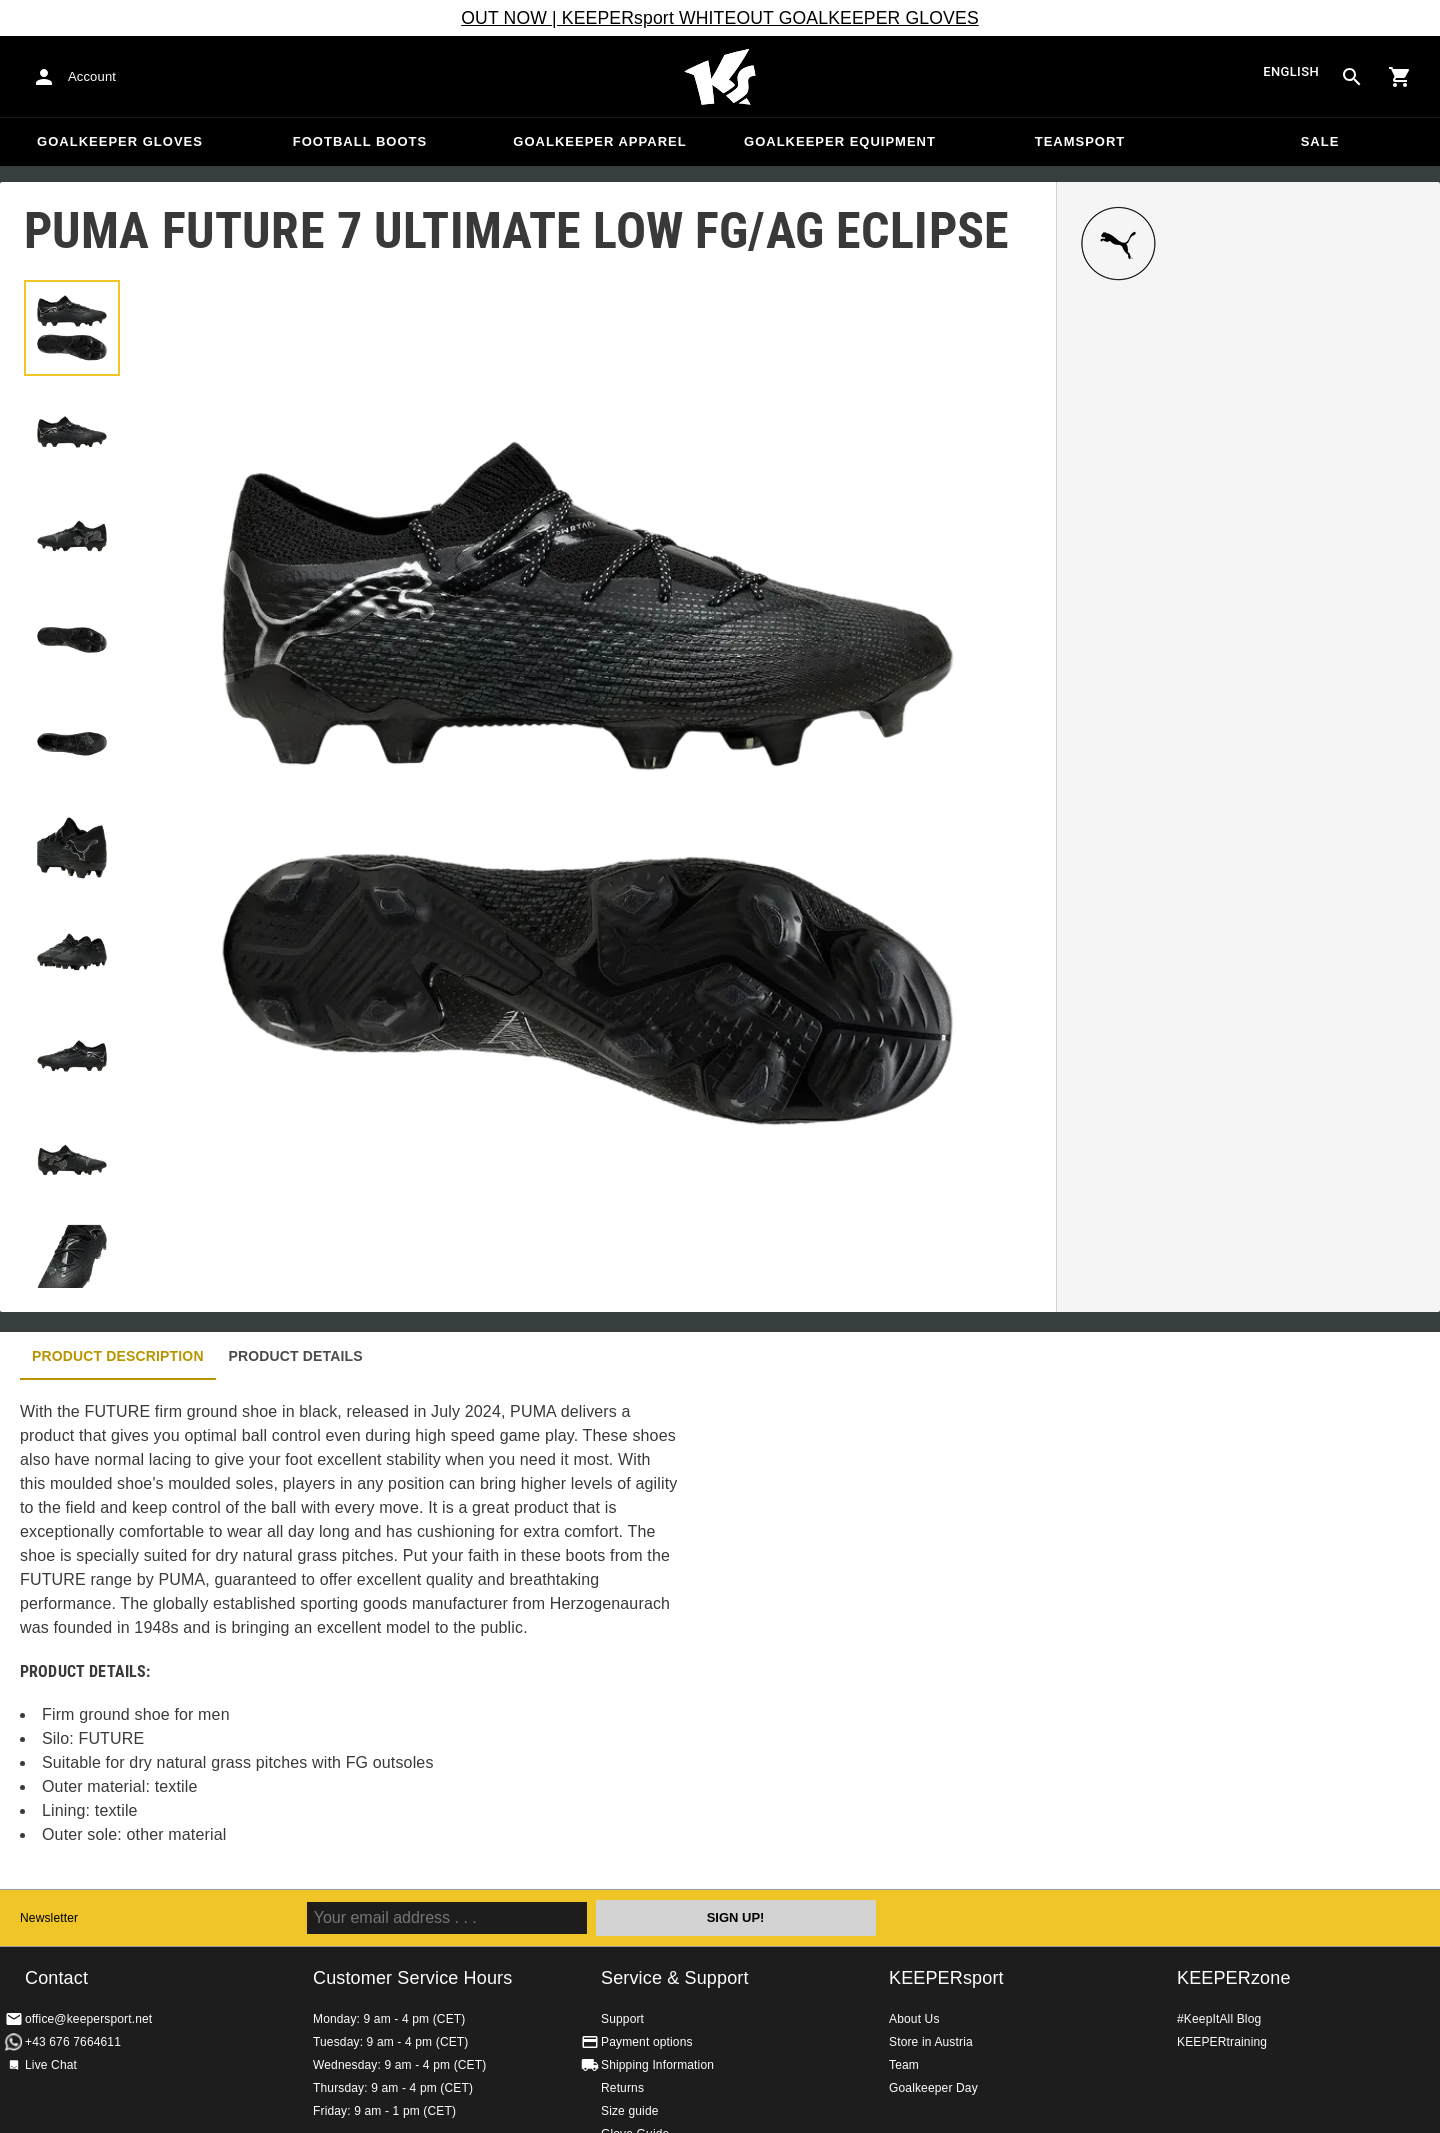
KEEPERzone (1234, 1978)
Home (720, 77)
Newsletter (49, 1918)
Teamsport (1080, 141)
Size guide (630, 2111)
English (1291, 72)
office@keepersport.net (88, 2019)
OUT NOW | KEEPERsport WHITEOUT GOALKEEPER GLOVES (720, 18)
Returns (622, 2088)
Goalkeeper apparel (599, 141)
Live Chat (51, 2065)
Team (904, 2065)
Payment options (647, 2042)
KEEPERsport (946, 1978)
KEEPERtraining (1222, 2042)
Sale (1320, 141)
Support (622, 2019)
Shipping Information (657, 2065)
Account (92, 76)
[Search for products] (1352, 77)
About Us (914, 2019)
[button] (72, 328)
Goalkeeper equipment (840, 141)
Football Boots (360, 141)
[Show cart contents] (1400, 77)
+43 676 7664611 (73, 2042)
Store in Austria (931, 2042)
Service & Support (675, 1978)
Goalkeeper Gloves (120, 141)
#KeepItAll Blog (1219, 2019)
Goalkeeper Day (933, 2088)
